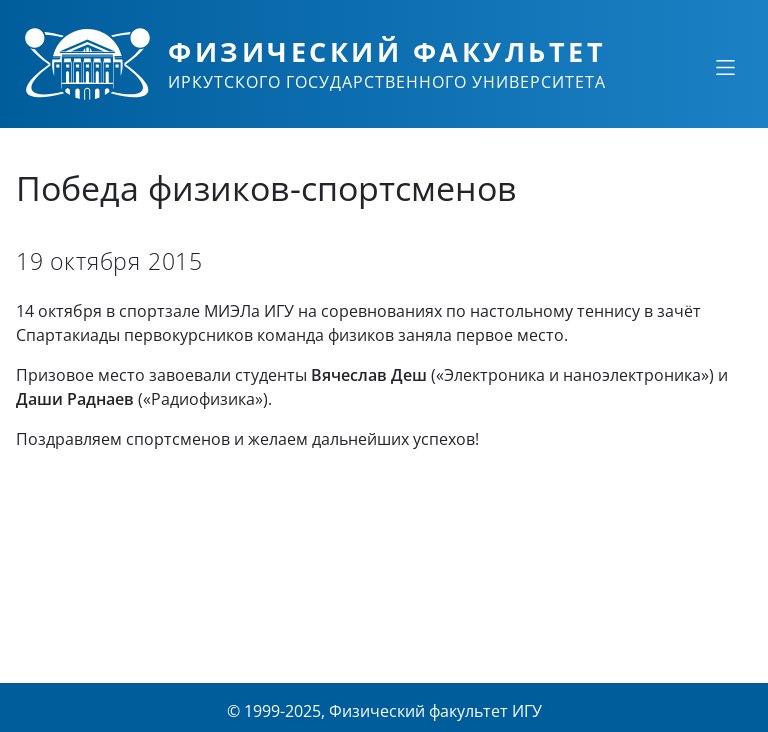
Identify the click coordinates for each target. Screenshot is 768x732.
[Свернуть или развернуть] (725, 67)
